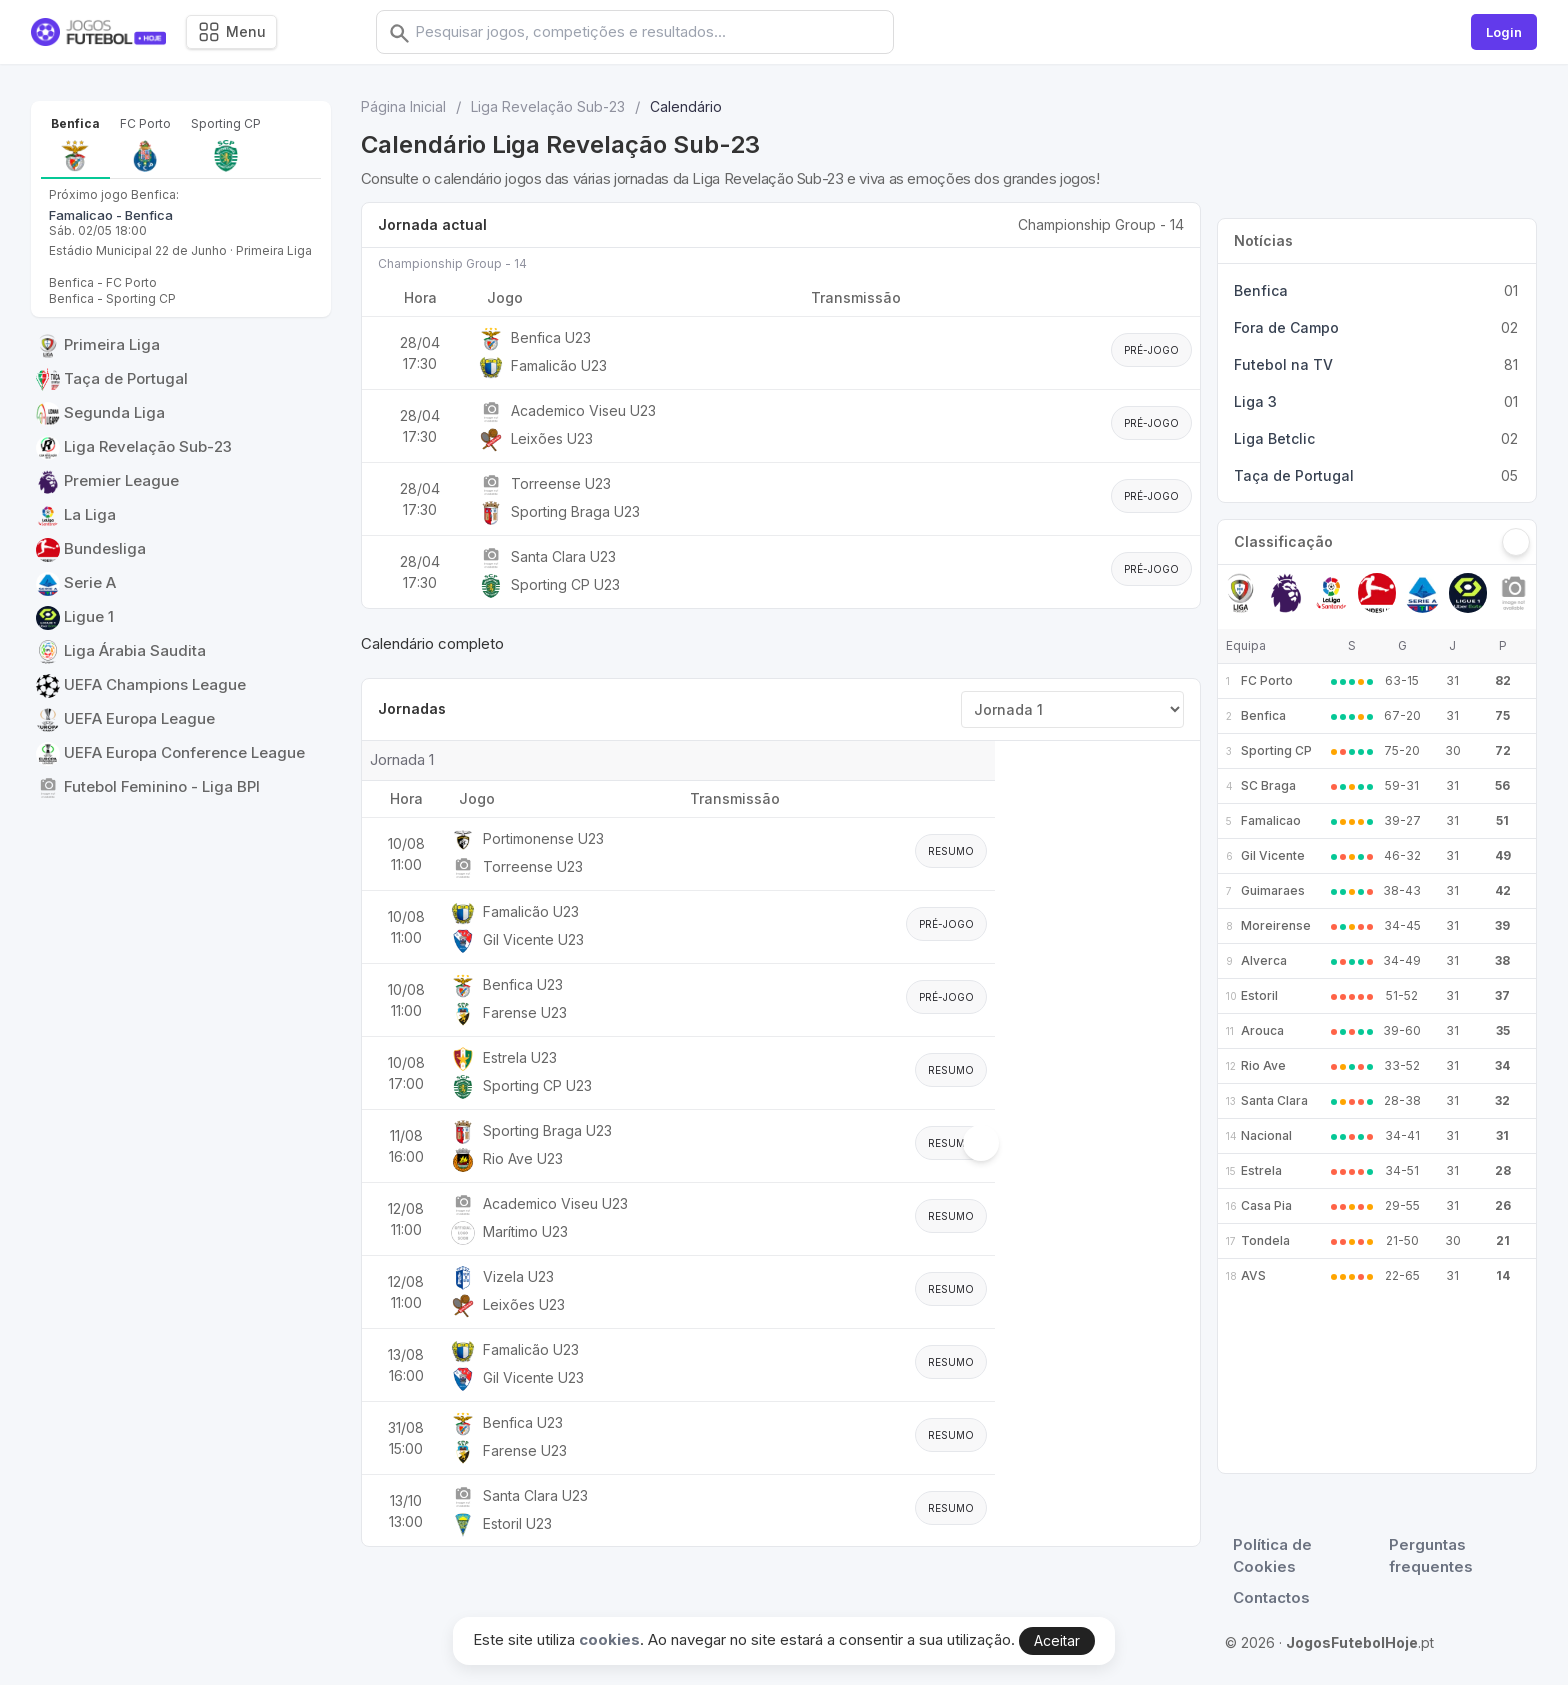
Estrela (1261, 1170)
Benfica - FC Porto (103, 282)
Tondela (1265, 1240)
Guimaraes (1273, 890)
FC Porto (1267, 680)
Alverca (1264, 960)
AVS (1253, 1275)
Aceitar (1057, 1640)
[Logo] (98, 32)
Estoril (1259, 995)
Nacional (1266, 1135)
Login (1504, 32)
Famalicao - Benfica (111, 215)
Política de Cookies (1272, 1556)
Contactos (1271, 1597)
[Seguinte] (1516, 542)
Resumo (951, 851)
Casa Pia (1266, 1205)
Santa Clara (1274, 1100)
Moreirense (1276, 925)
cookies (609, 1639)
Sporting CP (1276, 750)
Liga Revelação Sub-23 (548, 106)
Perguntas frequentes (1431, 1556)
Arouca (1262, 1030)
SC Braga (1268, 785)
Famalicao (1271, 820)
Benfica (1263, 715)
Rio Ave (1263, 1065)
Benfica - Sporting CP (112, 298)
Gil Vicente (1273, 855)
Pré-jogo (1151, 350)
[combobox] (667, 32)
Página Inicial (403, 106)
